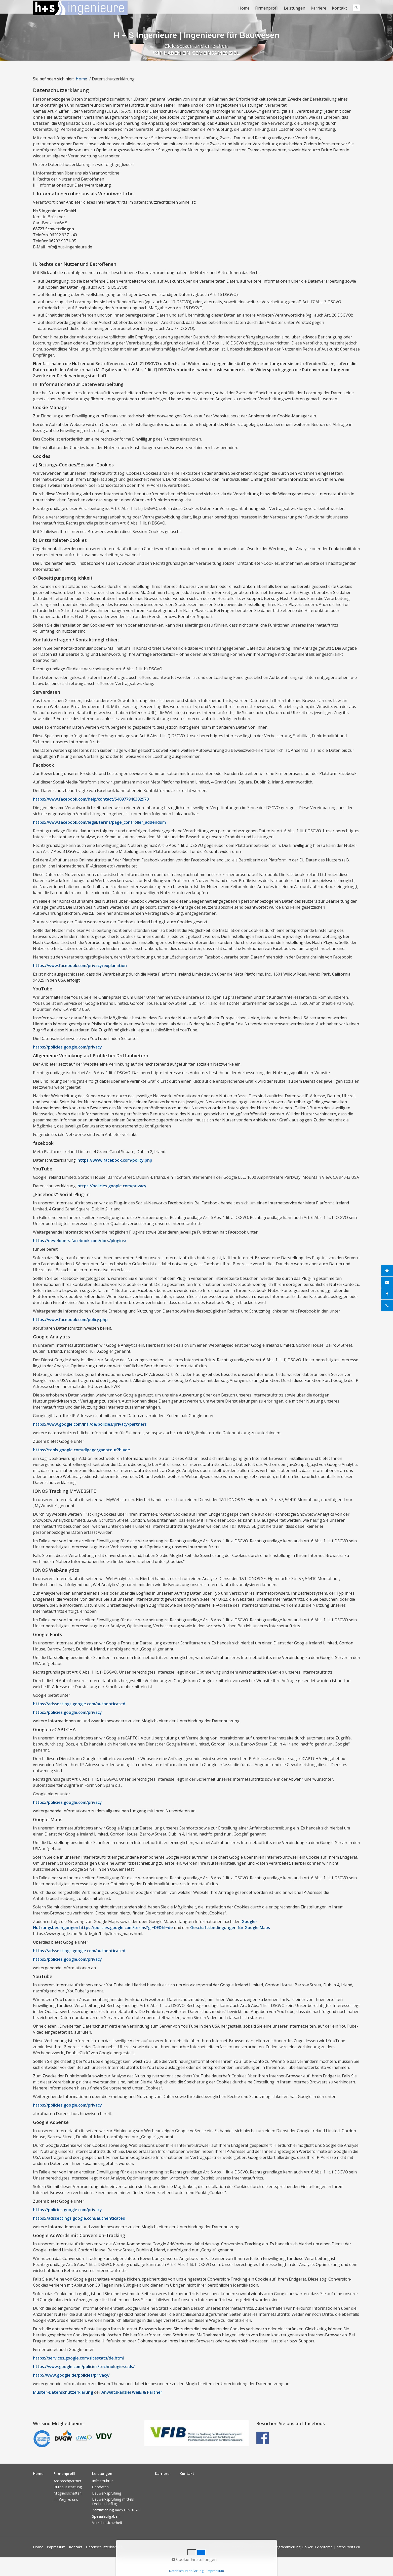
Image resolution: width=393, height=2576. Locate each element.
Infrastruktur (102, 2506)
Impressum (56, 2572)
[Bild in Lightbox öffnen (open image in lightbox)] (196, 2459)
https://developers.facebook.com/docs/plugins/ (79, 1266)
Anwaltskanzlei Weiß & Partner (131, 2417)
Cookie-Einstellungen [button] (194, 2559)
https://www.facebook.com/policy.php (114, 1185)
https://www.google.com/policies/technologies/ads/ (84, 2392)
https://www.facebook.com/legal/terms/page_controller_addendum (99, 847)
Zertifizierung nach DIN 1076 (115, 2535)
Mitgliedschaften (68, 2518)
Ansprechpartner (67, 2506)
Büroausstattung (68, 2512)
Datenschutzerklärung (104, 2572)
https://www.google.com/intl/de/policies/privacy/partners (90, 1449)
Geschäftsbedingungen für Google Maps (230, 1953)
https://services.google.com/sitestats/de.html (78, 2383)
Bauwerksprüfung (106, 2518)
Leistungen (294, 8)
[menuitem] (244, 8)
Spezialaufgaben (106, 2541)
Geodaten (100, 2512)
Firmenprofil (266, 8)
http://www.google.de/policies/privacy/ (71, 2400)
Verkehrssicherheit (107, 2547)
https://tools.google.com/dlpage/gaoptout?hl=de (81, 1475)
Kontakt (339, 8)
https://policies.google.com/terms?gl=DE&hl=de (126, 1953)
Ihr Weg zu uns (66, 2524)
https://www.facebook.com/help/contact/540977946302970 (91, 824)
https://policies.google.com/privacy (67, 1072)
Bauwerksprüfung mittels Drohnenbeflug (113, 2527)
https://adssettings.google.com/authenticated (79, 1729)
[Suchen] (356, 7)
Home (244, 8)
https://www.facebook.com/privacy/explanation (80, 991)
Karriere (318, 8)
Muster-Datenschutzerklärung (63, 2417)
